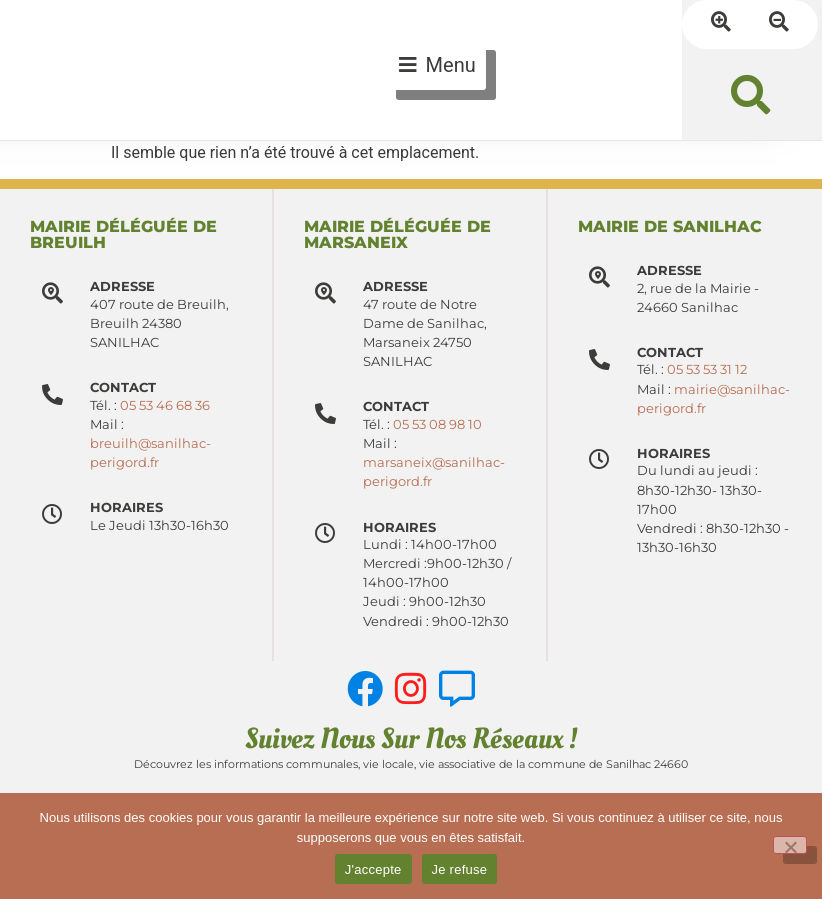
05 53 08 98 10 (438, 424)
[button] (750, 94)
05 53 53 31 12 (708, 369)
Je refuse (460, 869)
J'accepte (373, 869)
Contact (397, 406)
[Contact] (326, 413)
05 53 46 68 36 (165, 405)
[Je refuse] (790, 845)
